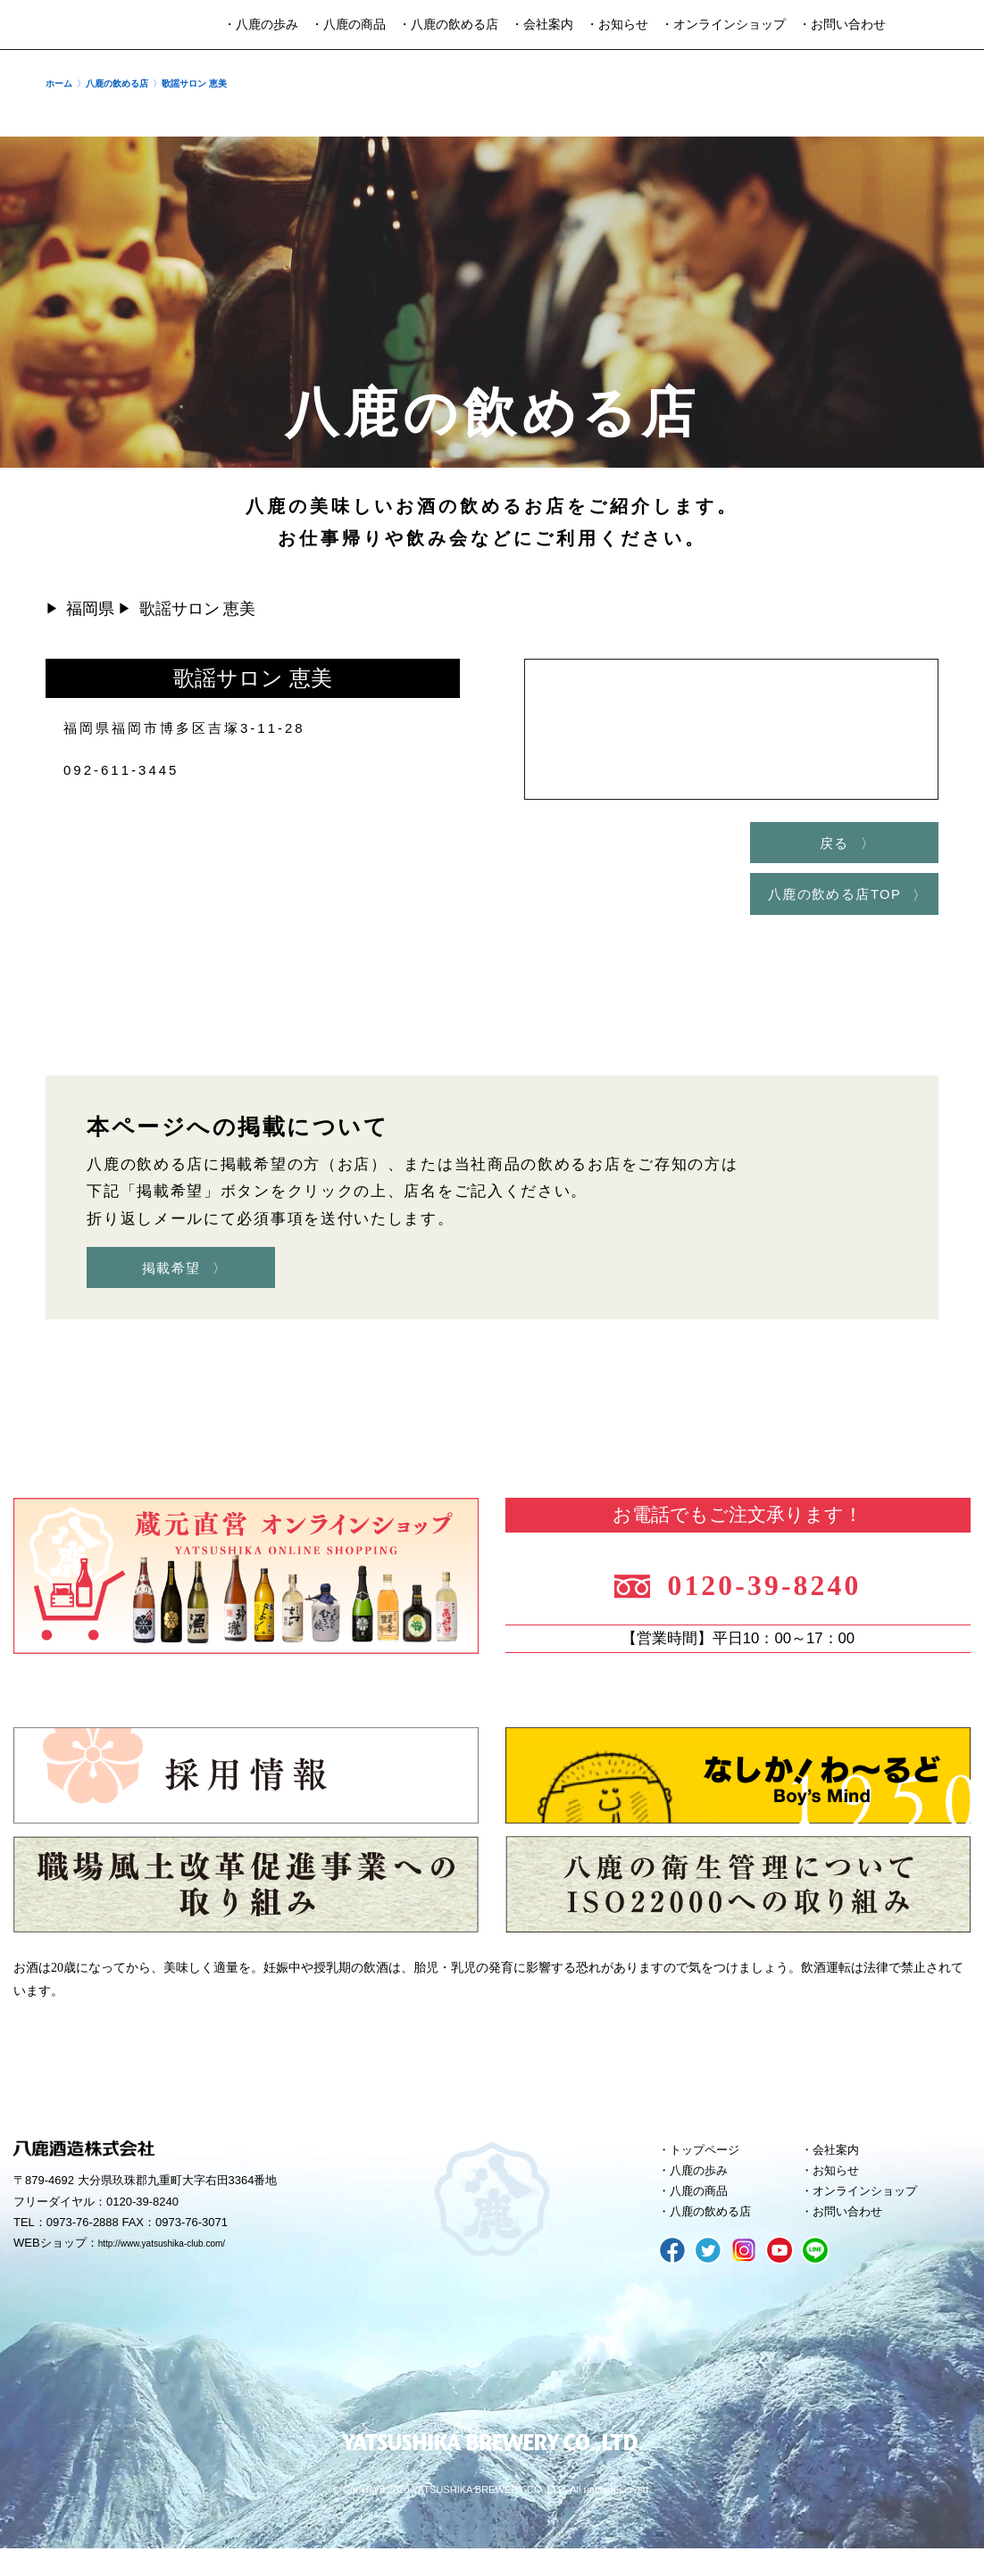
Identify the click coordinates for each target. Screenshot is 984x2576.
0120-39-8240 (782, 1592)
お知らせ (841, 2189)
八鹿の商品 (704, 2213)
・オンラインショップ (723, 24)
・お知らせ (617, 24)
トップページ (711, 2165)
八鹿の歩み (704, 2189)
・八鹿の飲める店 (448, 24)
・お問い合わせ (842, 24)
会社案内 (841, 2165)
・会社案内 (542, 24)
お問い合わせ (854, 2238)
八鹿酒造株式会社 (84, 25)
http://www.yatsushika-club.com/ (180, 2260)
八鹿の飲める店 (718, 2238)
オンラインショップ (874, 2213)
